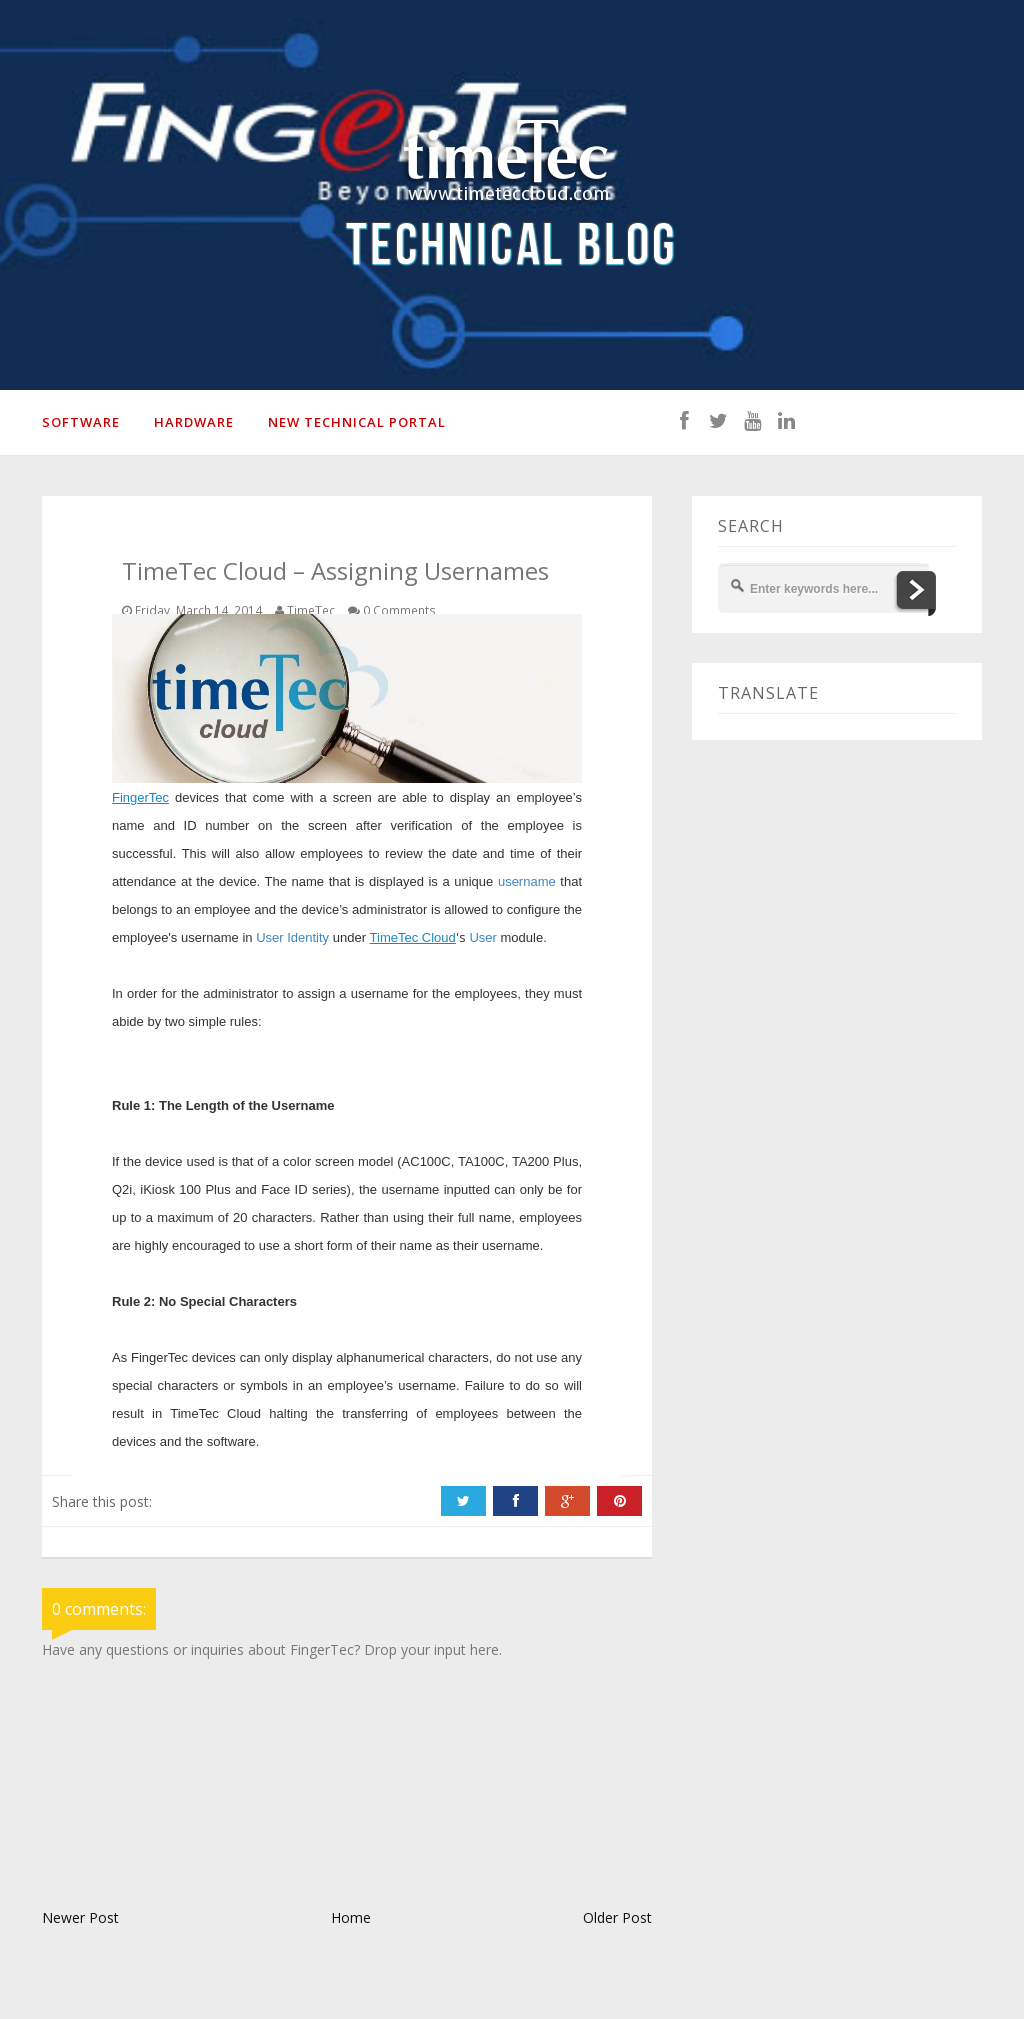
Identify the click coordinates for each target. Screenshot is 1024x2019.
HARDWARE (194, 422)
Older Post (617, 1917)
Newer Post (80, 1917)
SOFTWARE (81, 422)
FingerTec (140, 797)
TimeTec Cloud (413, 937)
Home (351, 1917)
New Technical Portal (357, 422)
